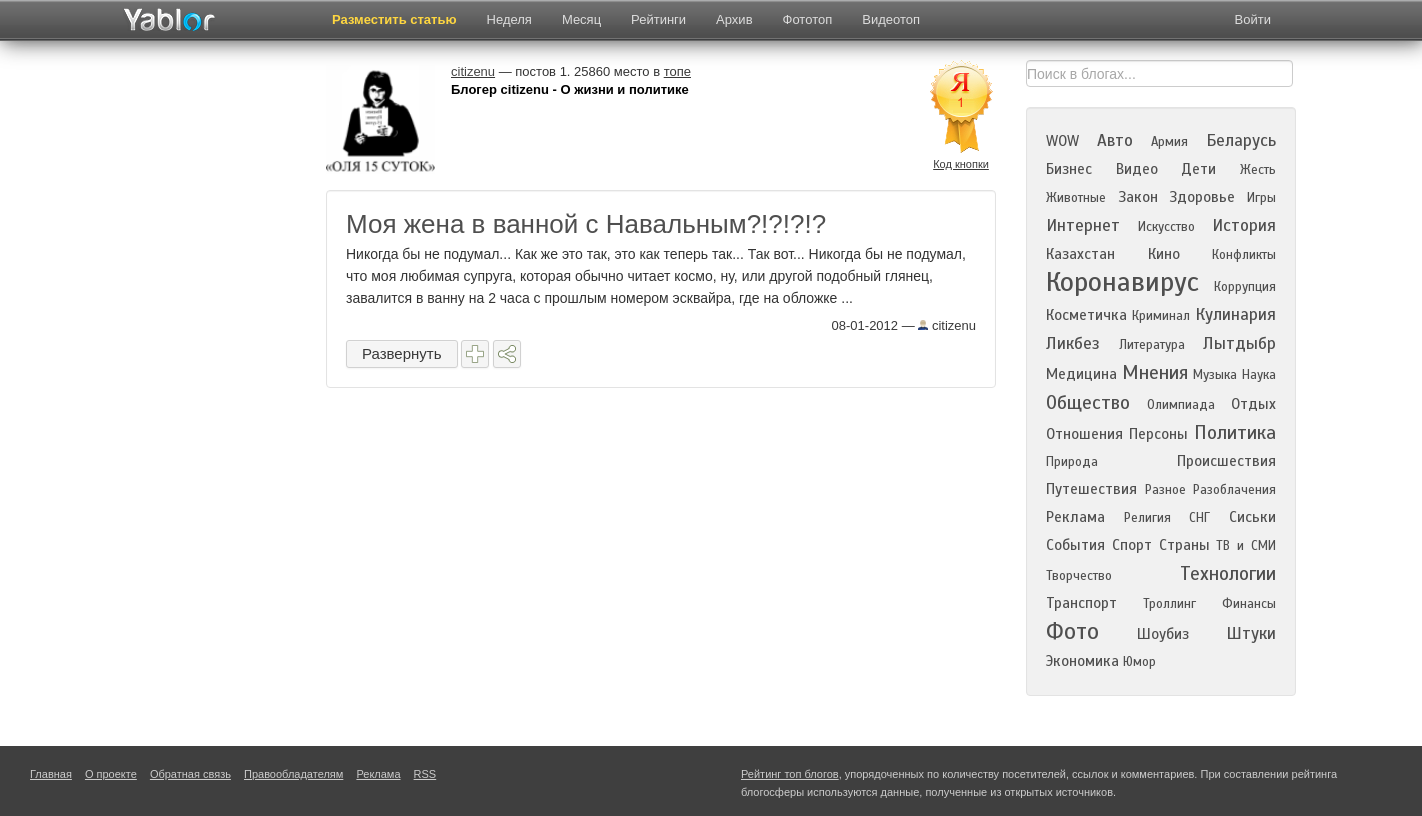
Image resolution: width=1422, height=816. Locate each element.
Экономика (1082, 661)
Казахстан (1080, 254)
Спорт (1132, 545)
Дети (1198, 169)
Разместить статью (394, 19)
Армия (1169, 142)
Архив (734, 19)
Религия (1147, 518)
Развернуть (402, 353)
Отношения (1084, 434)
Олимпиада (1181, 405)
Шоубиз (1163, 634)
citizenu (947, 325)
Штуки (1251, 633)
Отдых (1253, 404)
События (1075, 545)
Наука (1259, 375)
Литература (1152, 345)
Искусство (1166, 227)
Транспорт (1081, 603)
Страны (1184, 545)
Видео (1137, 169)
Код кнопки (961, 164)
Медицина (1081, 374)
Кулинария (1235, 314)
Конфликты (1244, 255)
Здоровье (1202, 197)
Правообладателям (293, 774)
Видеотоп (891, 19)
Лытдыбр (1239, 343)
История (1244, 225)
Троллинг (1169, 604)
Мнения (1155, 372)
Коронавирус (1122, 282)
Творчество (1079, 576)
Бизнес (1069, 169)
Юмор (1139, 662)
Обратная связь (190, 774)
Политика (1235, 432)
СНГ (1199, 518)
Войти (1253, 19)
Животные (1076, 198)
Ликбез (1073, 343)
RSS (425, 774)
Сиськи (1252, 517)
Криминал (1161, 316)
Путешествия (1091, 489)
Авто (1115, 140)
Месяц (581, 19)
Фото (1072, 631)
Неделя (509, 19)
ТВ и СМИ (1246, 546)
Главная (51, 774)
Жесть (1258, 170)
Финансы (1249, 604)
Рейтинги (658, 19)
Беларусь (1241, 140)
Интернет (1083, 225)
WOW (1062, 141)
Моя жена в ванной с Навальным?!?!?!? (586, 224)
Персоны (1158, 434)
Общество (1088, 402)
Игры (1261, 198)
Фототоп (808, 19)
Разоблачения (1234, 490)
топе (677, 71)
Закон (1138, 197)
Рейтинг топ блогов (790, 774)
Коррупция (1245, 287)
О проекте (111, 774)
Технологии (1228, 573)
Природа (1072, 462)
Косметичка (1086, 315)
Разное (1165, 490)
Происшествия (1226, 461)
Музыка (1215, 375)
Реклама (1075, 517)
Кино (1164, 254)
